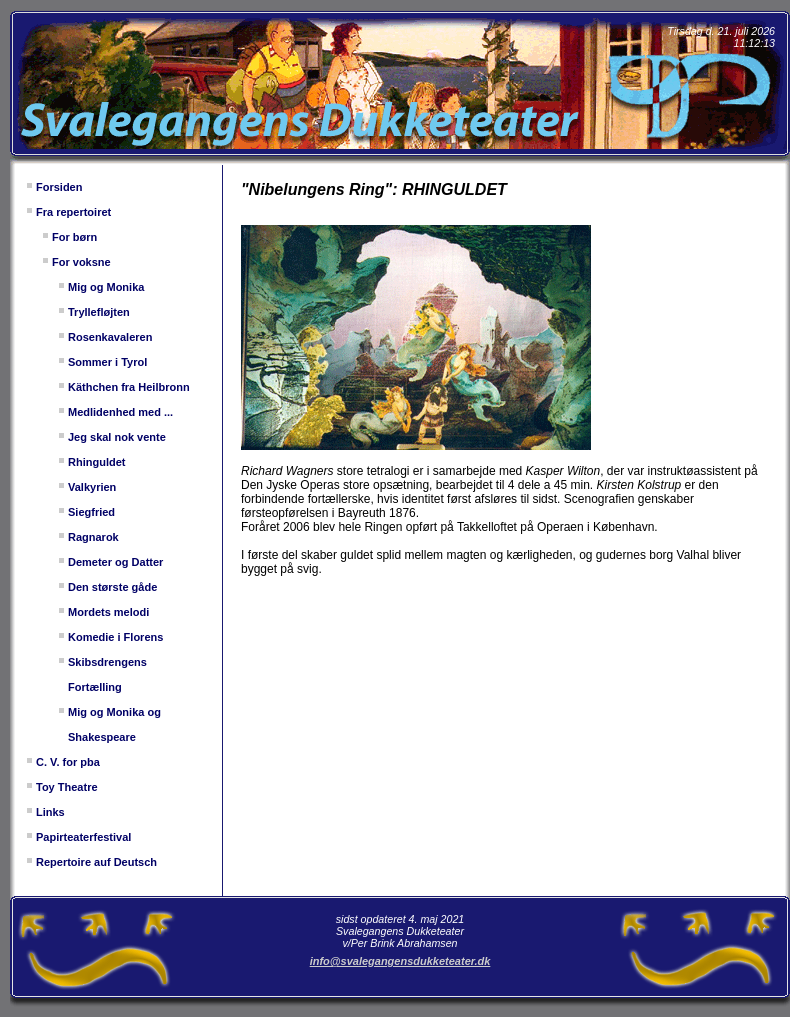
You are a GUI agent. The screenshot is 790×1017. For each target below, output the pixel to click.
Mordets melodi (108, 612)
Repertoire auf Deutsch (96, 862)
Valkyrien (92, 487)
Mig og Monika (106, 287)
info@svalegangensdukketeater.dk (400, 961)
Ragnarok (93, 537)
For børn (74, 237)
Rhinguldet (96, 462)
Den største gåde (112, 587)
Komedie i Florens (115, 637)
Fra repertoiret (73, 212)
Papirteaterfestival (83, 837)
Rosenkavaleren (110, 337)
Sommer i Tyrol (107, 362)
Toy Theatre (67, 787)
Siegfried (91, 512)
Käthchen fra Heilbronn (129, 387)
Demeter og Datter (115, 562)
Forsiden (59, 187)
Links (50, 812)
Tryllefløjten (99, 312)
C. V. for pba (68, 762)
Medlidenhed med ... (120, 412)
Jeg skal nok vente (117, 437)
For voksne (81, 262)
